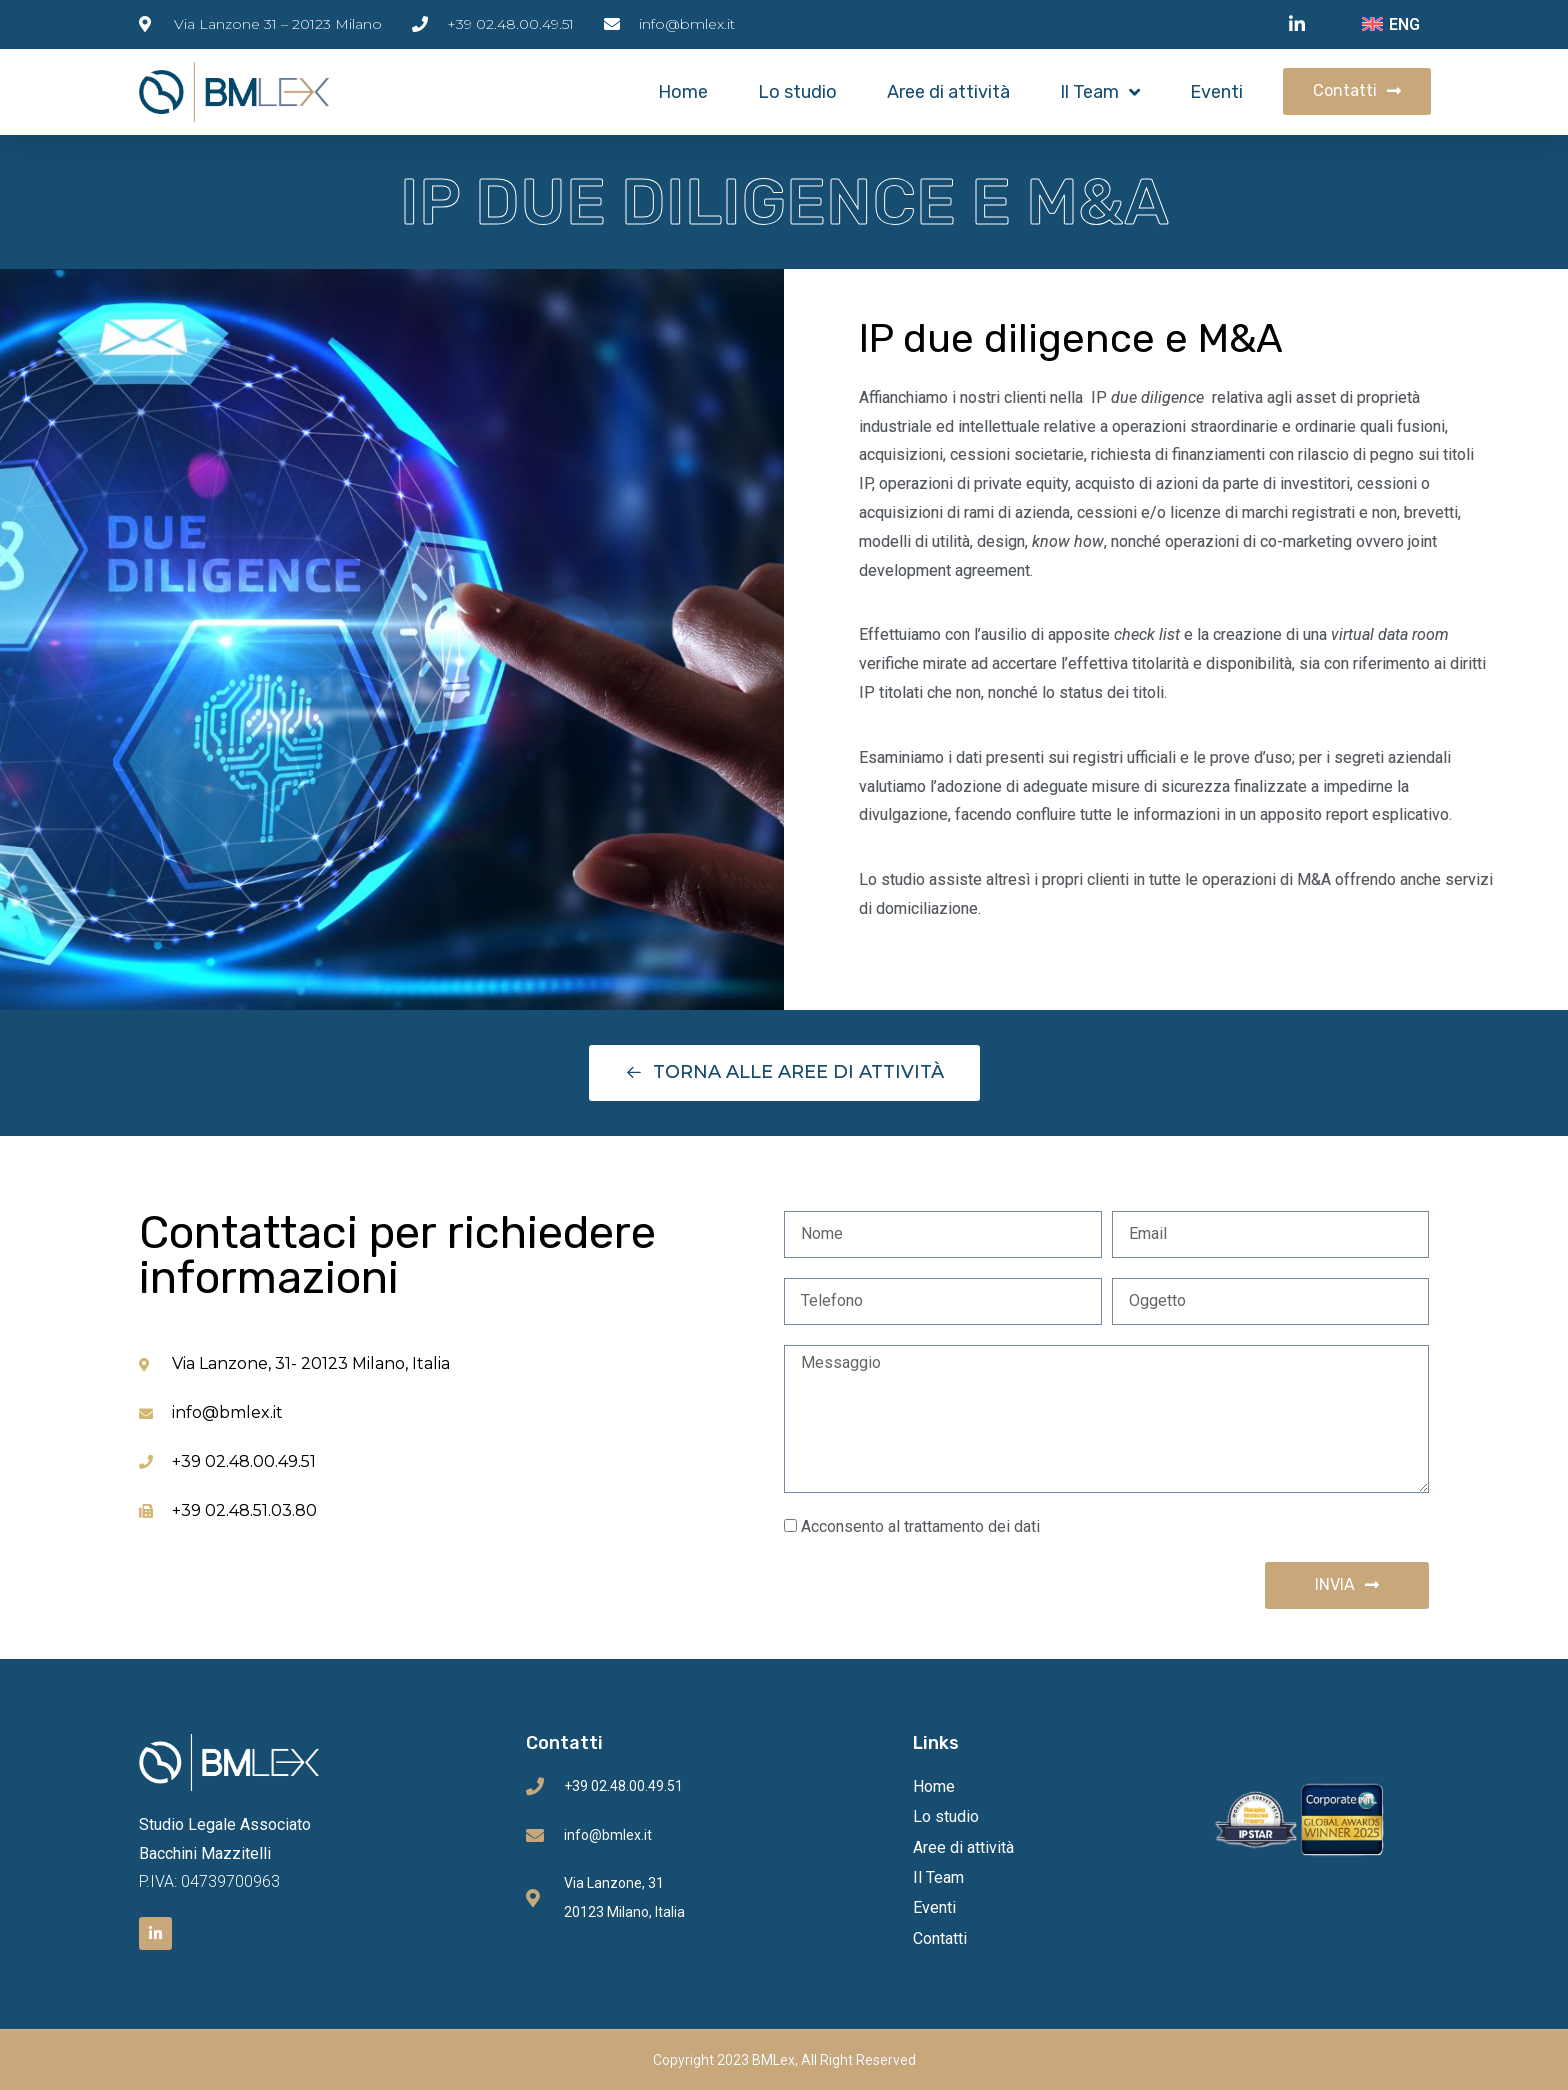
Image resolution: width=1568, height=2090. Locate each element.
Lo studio (797, 92)
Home (683, 92)
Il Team (1100, 92)
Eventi (1216, 92)
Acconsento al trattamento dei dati (920, 1526)
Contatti (940, 1938)
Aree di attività (948, 92)
